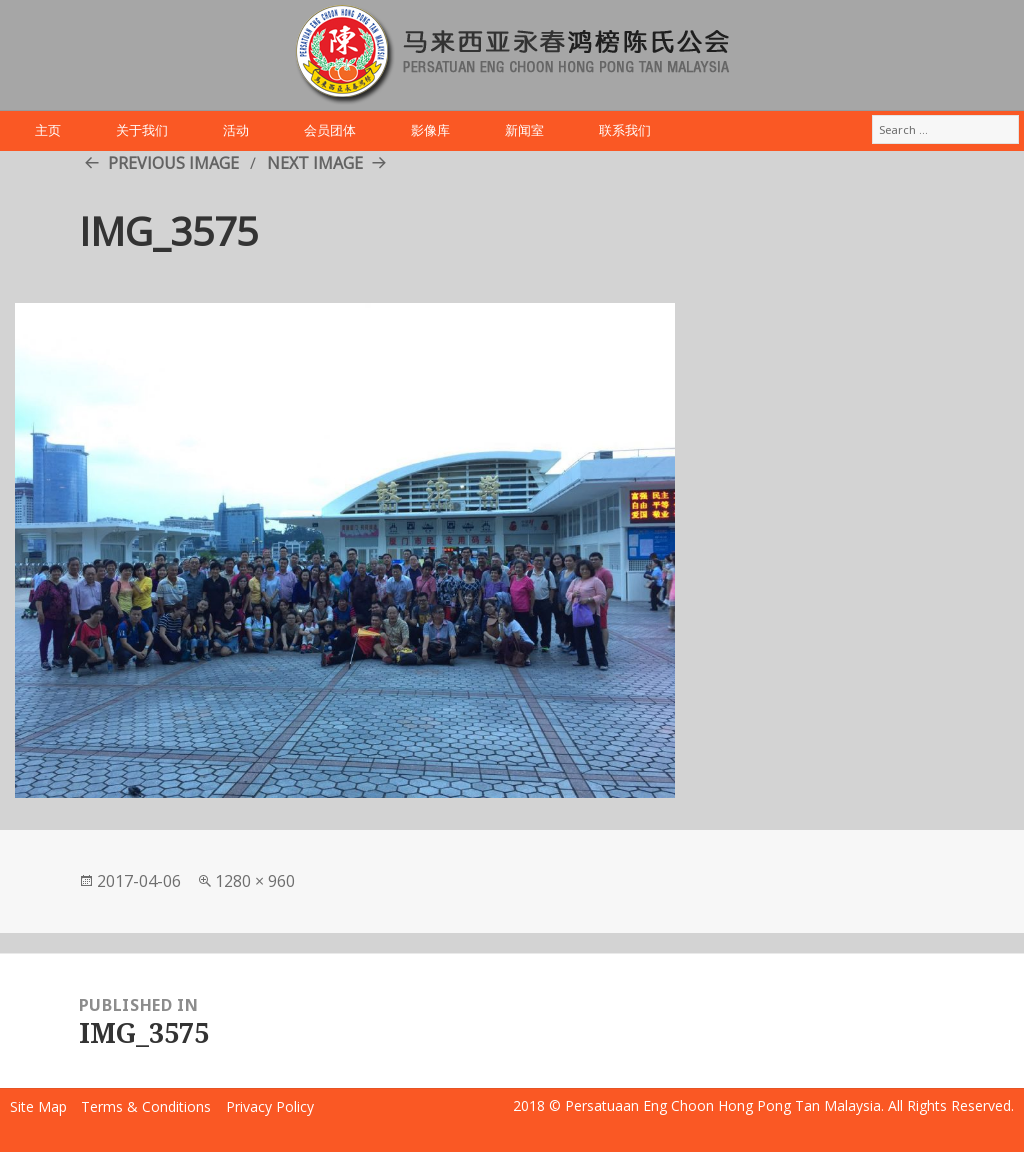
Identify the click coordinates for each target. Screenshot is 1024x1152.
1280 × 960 (255, 881)
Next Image (315, 163)
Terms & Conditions (146, 1106)
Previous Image (173, 163)
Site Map (38, 1106)
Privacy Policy (270, 1106)
